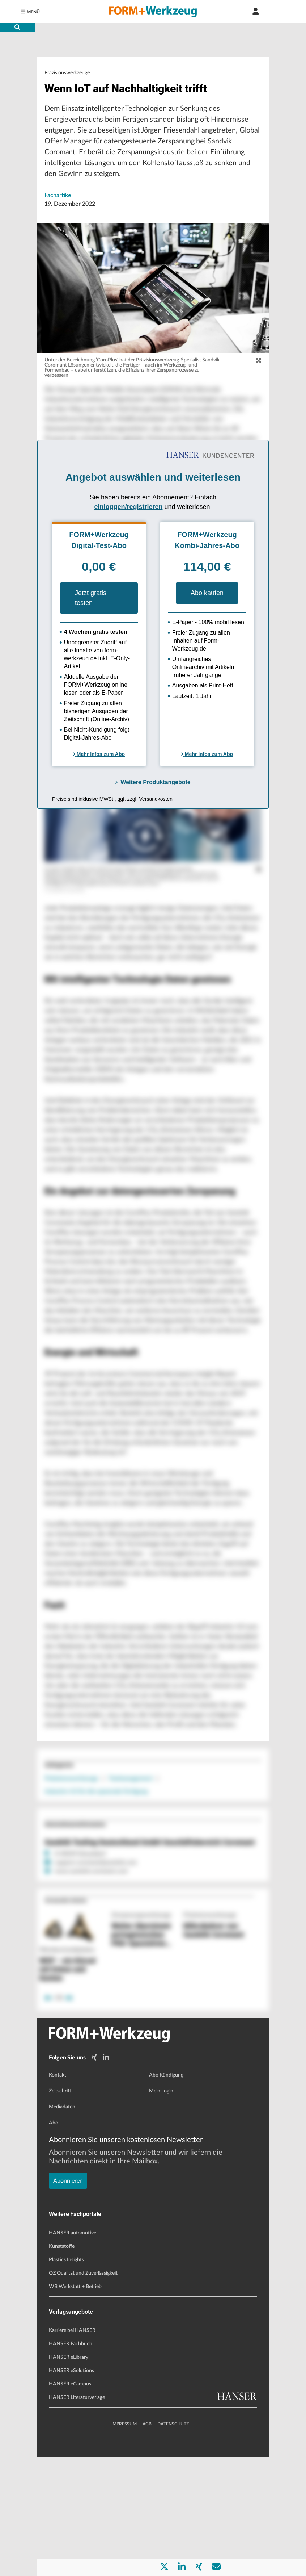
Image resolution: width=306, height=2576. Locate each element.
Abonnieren (68, 2521)
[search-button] (17, 27)
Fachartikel (58, 216)
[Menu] (30, 11)
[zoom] (259, 382)
